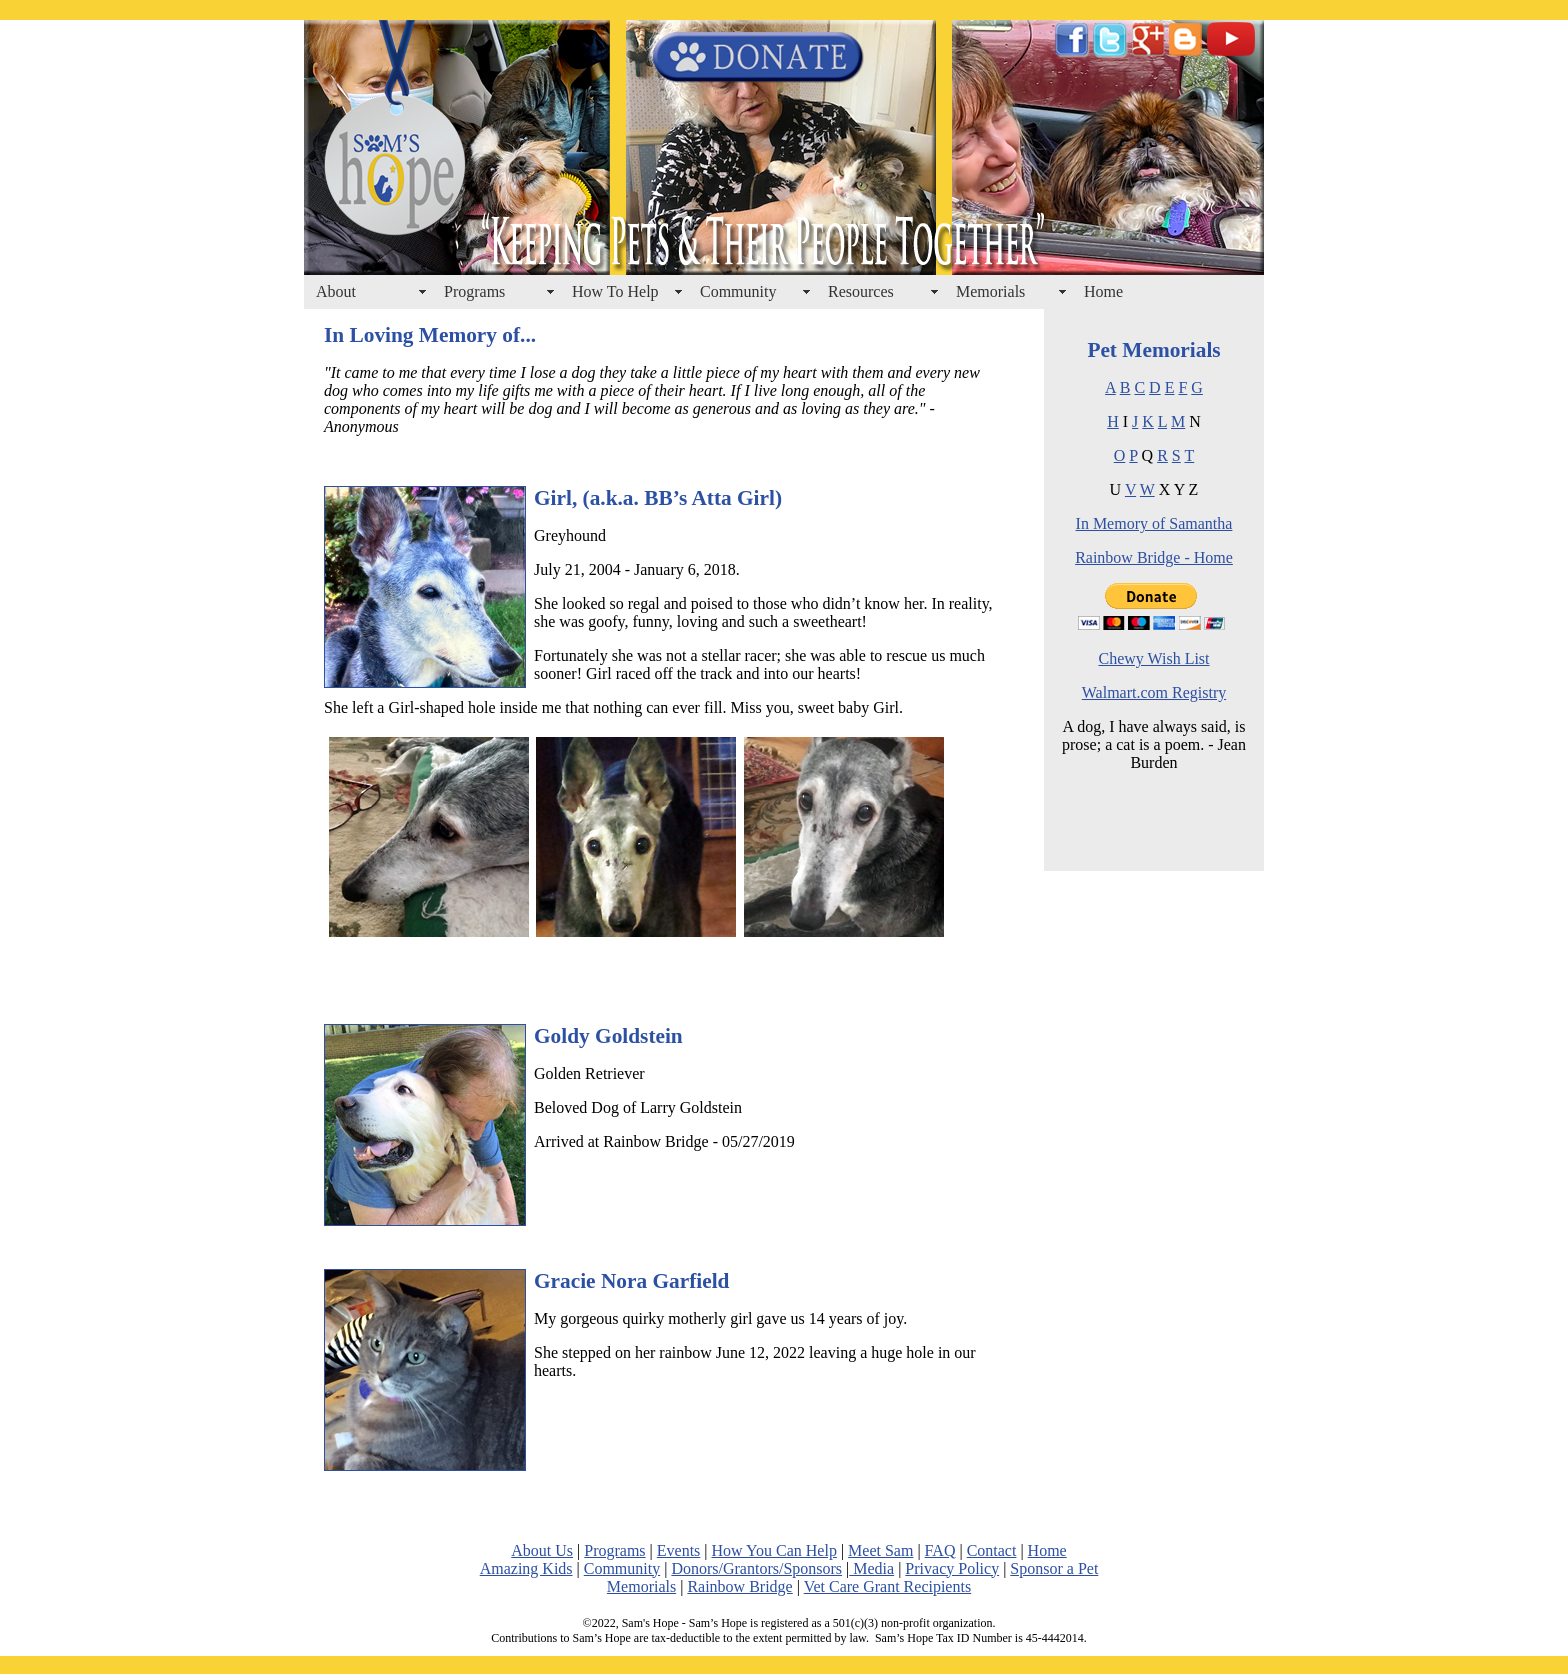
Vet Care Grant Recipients (888, 1586)
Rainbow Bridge (739, 1586)
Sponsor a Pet (1054, 1568)
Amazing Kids (526, 1568)
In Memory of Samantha (1154, 523)
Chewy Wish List (1153, 658)
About (336, 291)
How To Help (615, 291)
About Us (542, 1550)
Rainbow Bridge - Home (1154, 557)
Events (679, 1550)
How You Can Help (774, 1550)
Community (738, 291)
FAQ (940, 1550)
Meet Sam (880, 1550)
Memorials (990, 291)
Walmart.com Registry (1154, 692)
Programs (474, 291)
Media (871, 1568)
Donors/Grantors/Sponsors (756, 1568)
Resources (861, 291)
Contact (992, 1550)
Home (1103, 291)
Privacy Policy (952, 1568)
